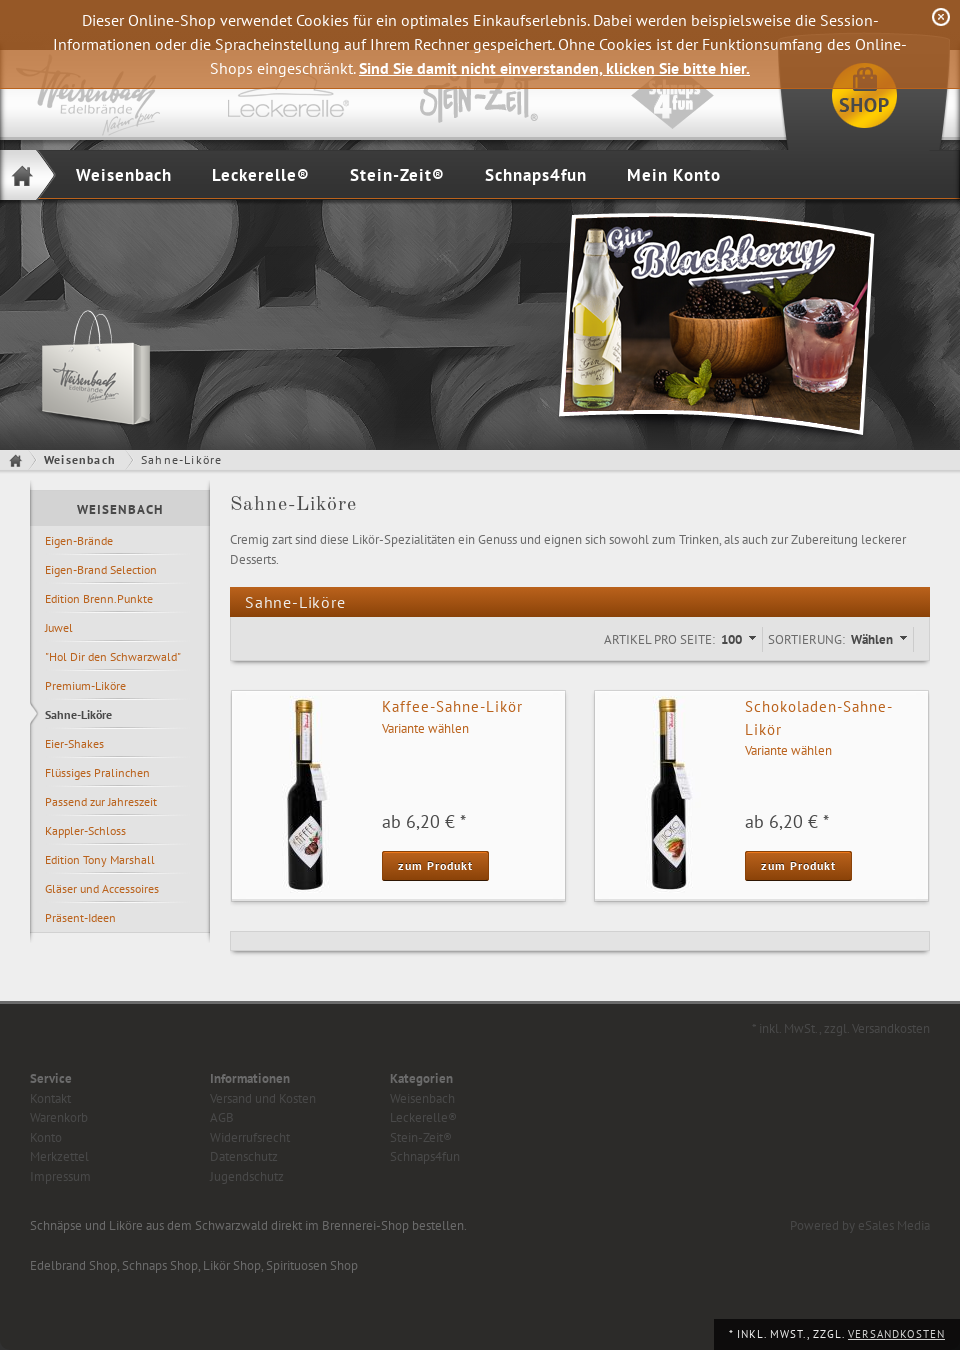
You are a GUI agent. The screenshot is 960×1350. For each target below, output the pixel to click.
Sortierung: (806, 639)
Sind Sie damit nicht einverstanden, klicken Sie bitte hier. (554, 68)
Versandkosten (896, 1334)
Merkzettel (59, 1156)
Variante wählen (425, 728)
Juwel (59, 627)
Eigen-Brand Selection (101, 569)
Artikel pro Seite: (659, 639)
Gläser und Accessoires (102, 888)
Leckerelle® (261, 175)
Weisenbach (124, 175)
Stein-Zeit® (397, 175)
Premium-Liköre (85, 685)
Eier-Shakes (74, 743)
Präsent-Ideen (80, 917)
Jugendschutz (247, 1176)
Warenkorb (59, 1117)
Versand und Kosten (263, 1098)
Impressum (60, 1176)
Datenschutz (244, 1156)
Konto (46, 1137)
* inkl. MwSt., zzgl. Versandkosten (841, 1028)
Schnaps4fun (536, 175)
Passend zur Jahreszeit (101, 801)
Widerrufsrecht (250, 1137)
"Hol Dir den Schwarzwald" (113, 656)
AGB (222, 1117)
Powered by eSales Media (860, 1225)
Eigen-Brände (79, 540)
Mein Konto (674, 175)
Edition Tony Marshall (100, 859)
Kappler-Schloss (85, 830)
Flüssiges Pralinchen (97, 772)
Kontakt (50, 1098)
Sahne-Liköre (78, 714)
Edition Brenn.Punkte (99, 598)
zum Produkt (435, 865)
